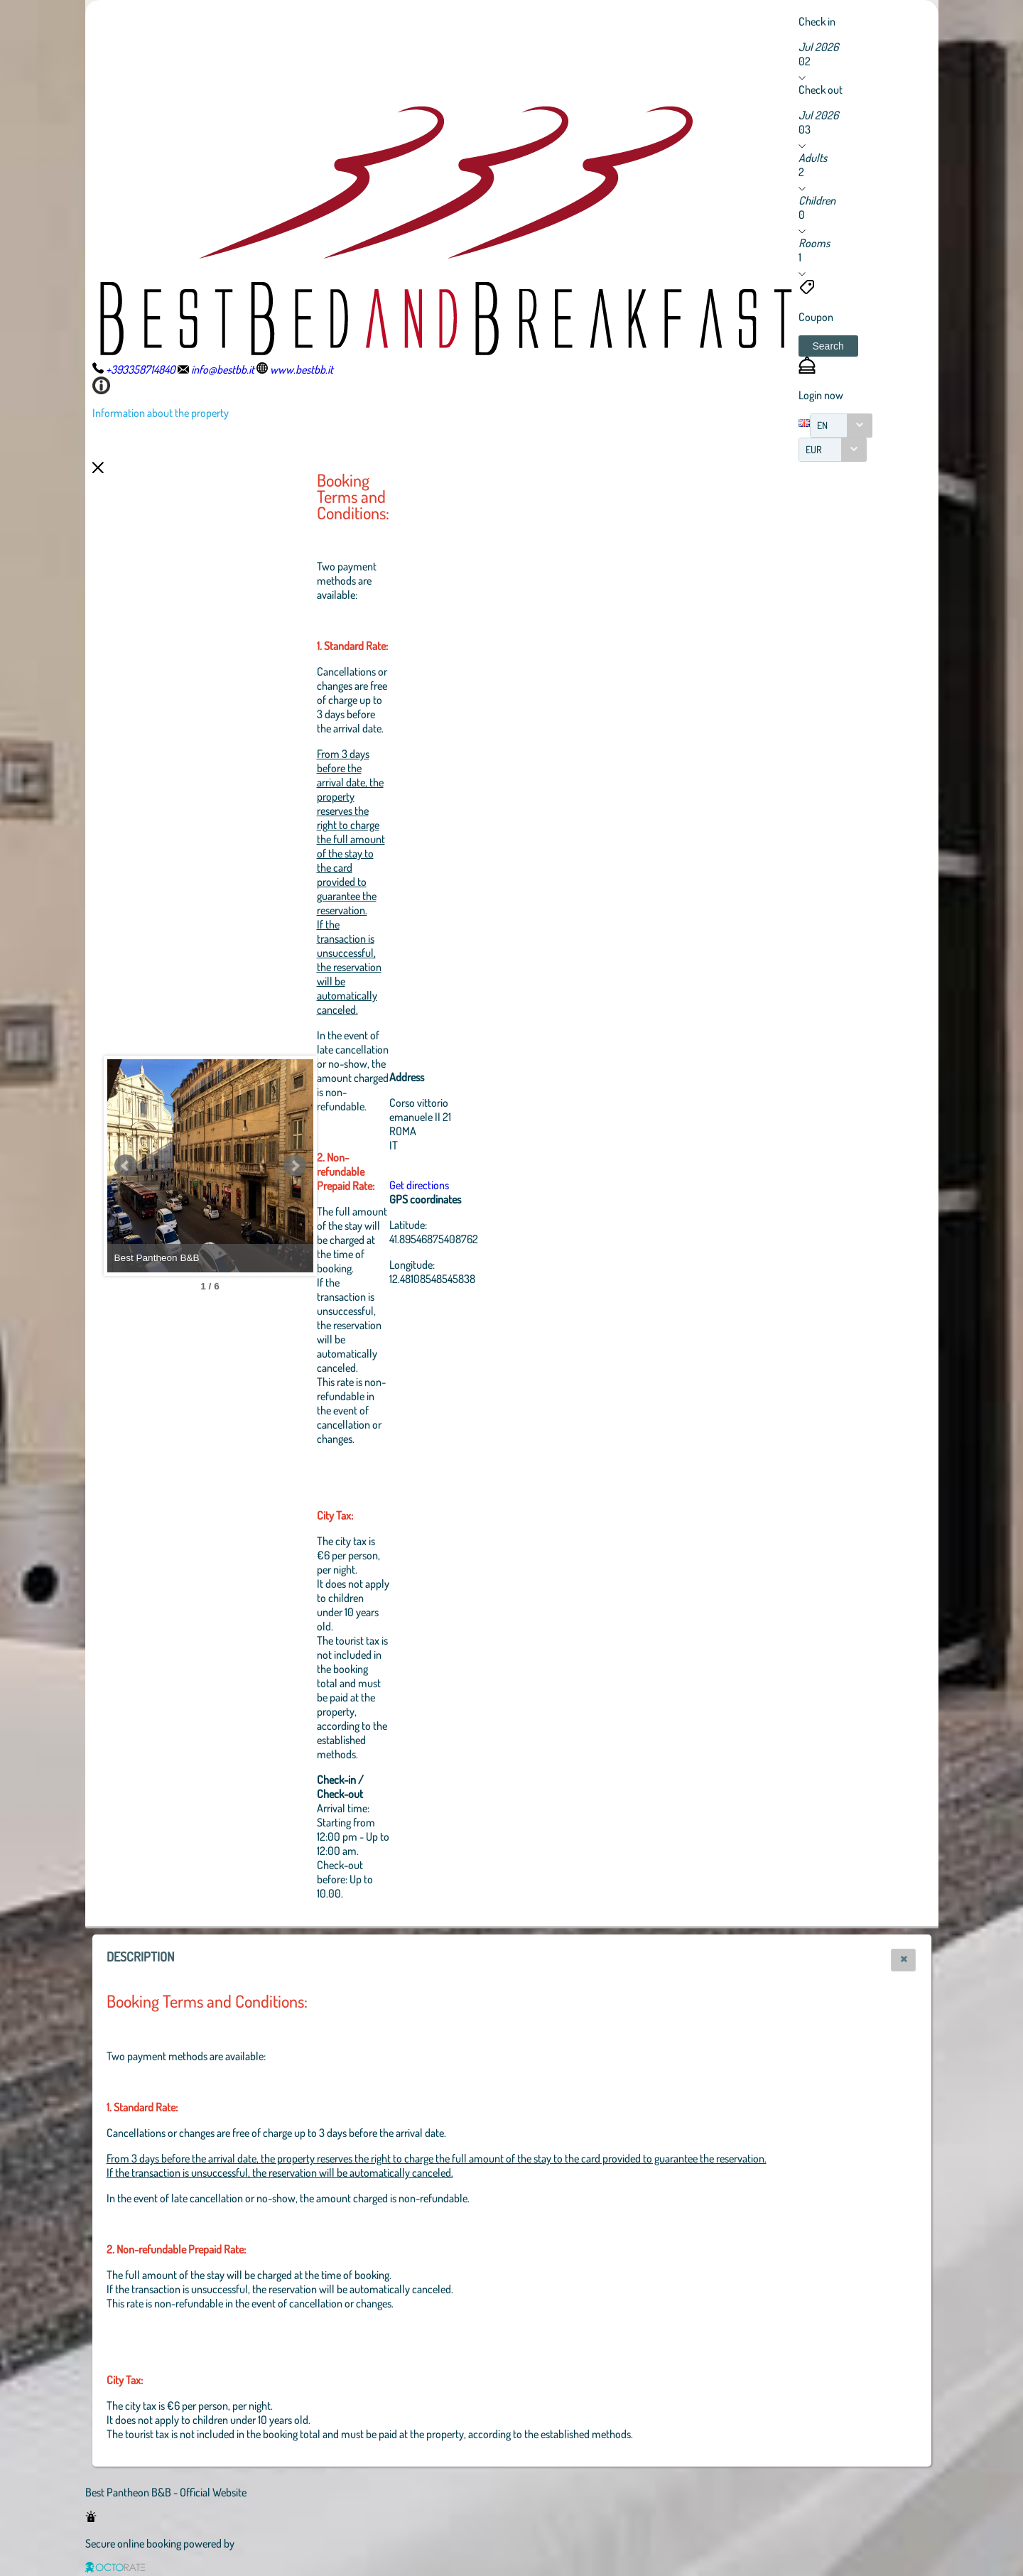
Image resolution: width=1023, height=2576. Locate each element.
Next (373, 1165)
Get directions (497, 1185)
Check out (821, 89)
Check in (817, 21)
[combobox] (841, 425)
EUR (814, 449)
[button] (828, 346)
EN (822, 425)
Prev (125, 1165)
